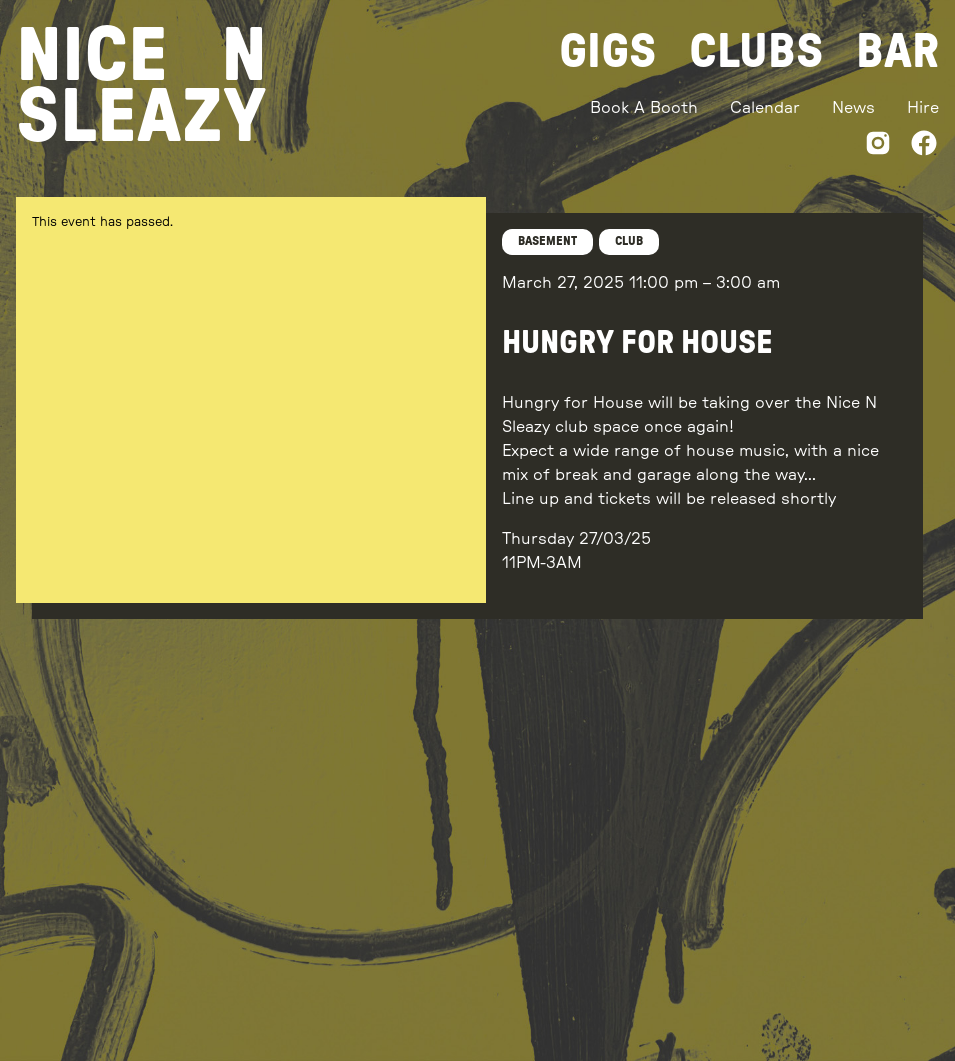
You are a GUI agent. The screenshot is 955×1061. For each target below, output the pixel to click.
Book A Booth (644, 108)
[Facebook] (924, 146)
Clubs (756, 52)
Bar (897, 52)
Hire (923, 108)
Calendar (765, 108)
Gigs (608, 52)
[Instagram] (878, 146)
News (853, 108)
